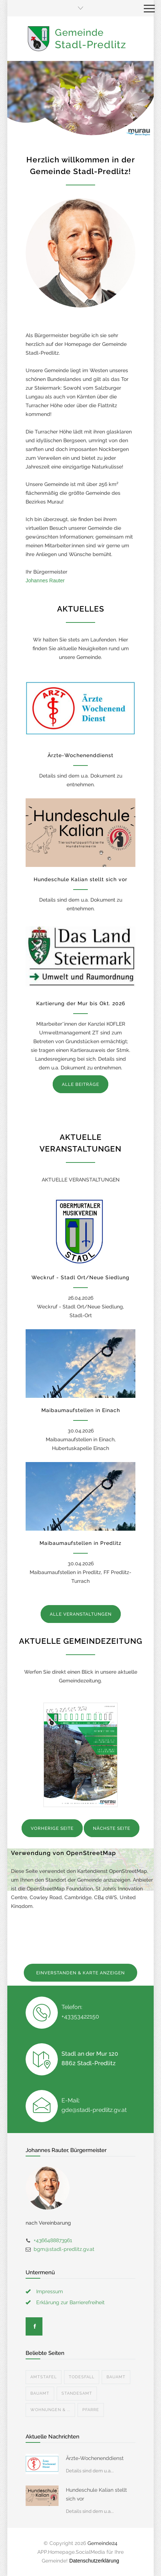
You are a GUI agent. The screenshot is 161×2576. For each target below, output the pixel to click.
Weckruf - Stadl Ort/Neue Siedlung (80, 1277)
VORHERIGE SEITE (52, 1828)
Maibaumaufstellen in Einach (80, 1410)
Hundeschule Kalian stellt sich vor (80, 879)
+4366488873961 (53, 2240)
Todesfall (81, 2377)
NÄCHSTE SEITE (111, 1828)
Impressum (49, 2291)
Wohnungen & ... (50, 2409)
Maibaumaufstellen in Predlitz (80, 1543)
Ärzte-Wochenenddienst (80, 755)
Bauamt (116, 2377)
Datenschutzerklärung (94, 2561)
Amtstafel (43, 2377)
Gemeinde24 (102, 2543)
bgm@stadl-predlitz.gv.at (64, 2249)
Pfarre (90, 2409)
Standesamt (76, 2393)
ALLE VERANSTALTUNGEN (81, 1614)
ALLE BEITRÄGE (80, 1084)
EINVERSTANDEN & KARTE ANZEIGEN (80, 1972)
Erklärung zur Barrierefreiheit (70, 2302)
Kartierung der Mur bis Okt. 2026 (80, 1003)
